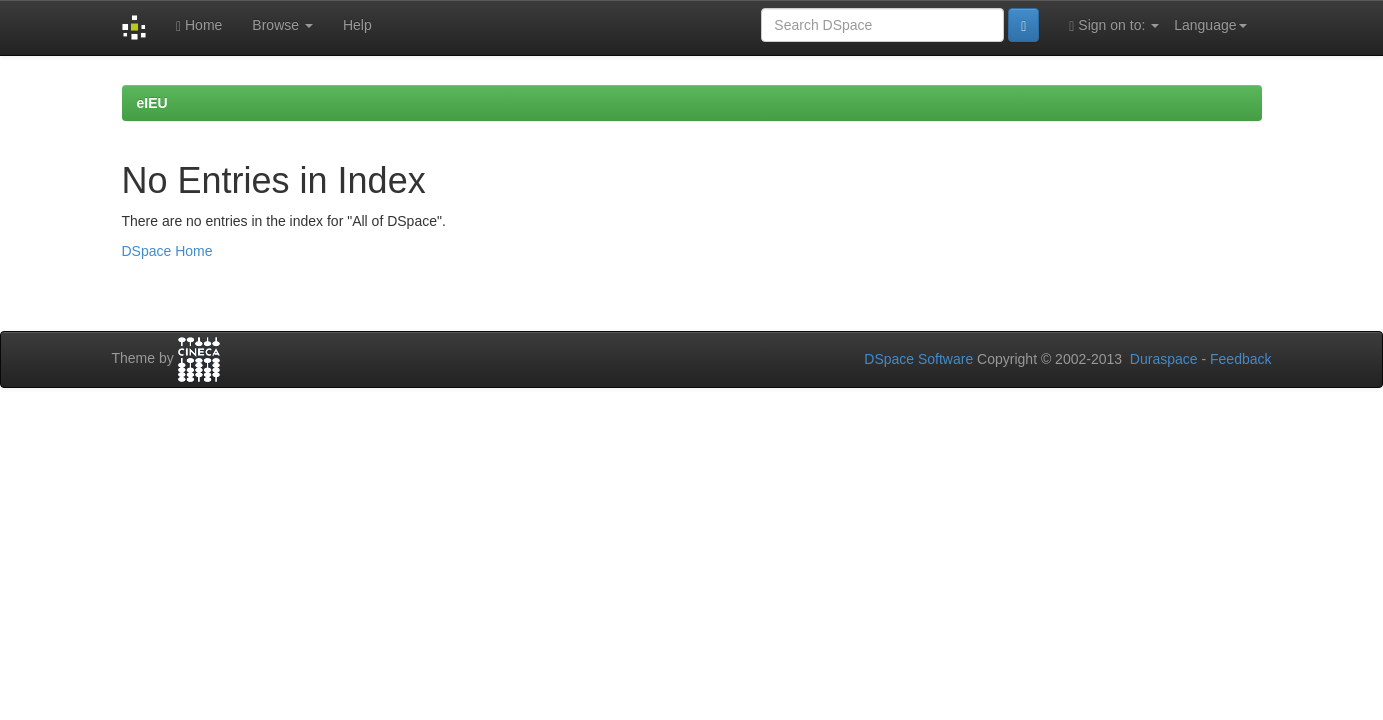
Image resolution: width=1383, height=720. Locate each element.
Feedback (1240, 359)
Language (1210, 25)
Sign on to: (1114, 25)
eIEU (152, 103)
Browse (282, 25)
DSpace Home (167, 251)
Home (199, 25)
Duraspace (1164, 359)
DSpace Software (918, 359)
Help (357, 25)
